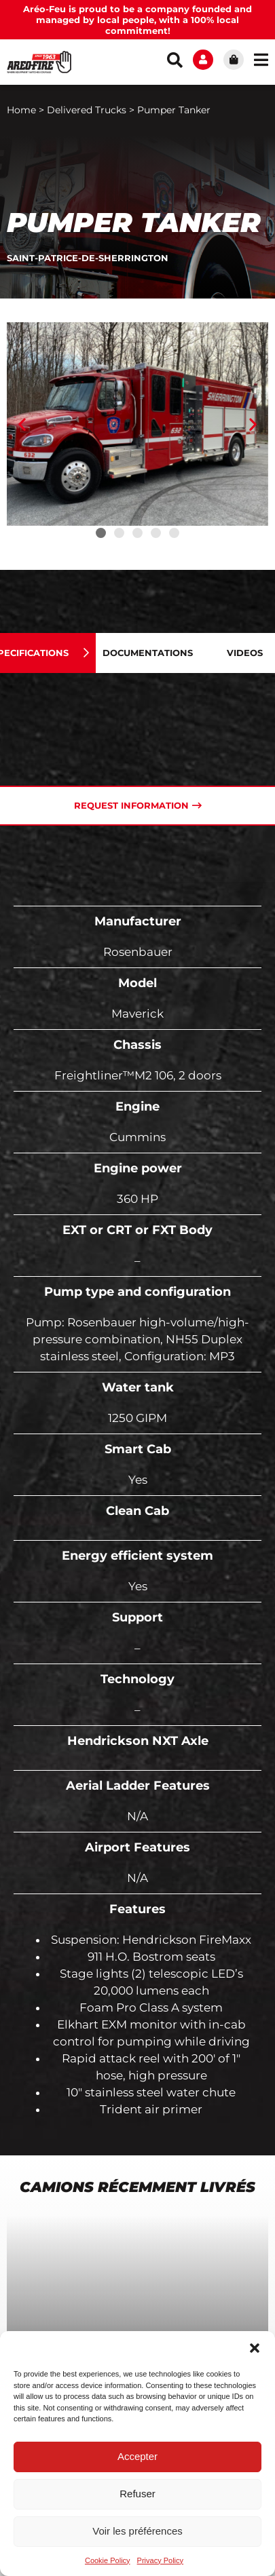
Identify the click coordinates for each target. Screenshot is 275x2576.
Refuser (137, 2493)
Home (21, 110)
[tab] (158, 653)
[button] (254, 2348)
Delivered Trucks (86, 110)
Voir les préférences (137, 2531)
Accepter (137, 2456)
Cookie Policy (107, 2560)
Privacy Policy (160, 2560)
